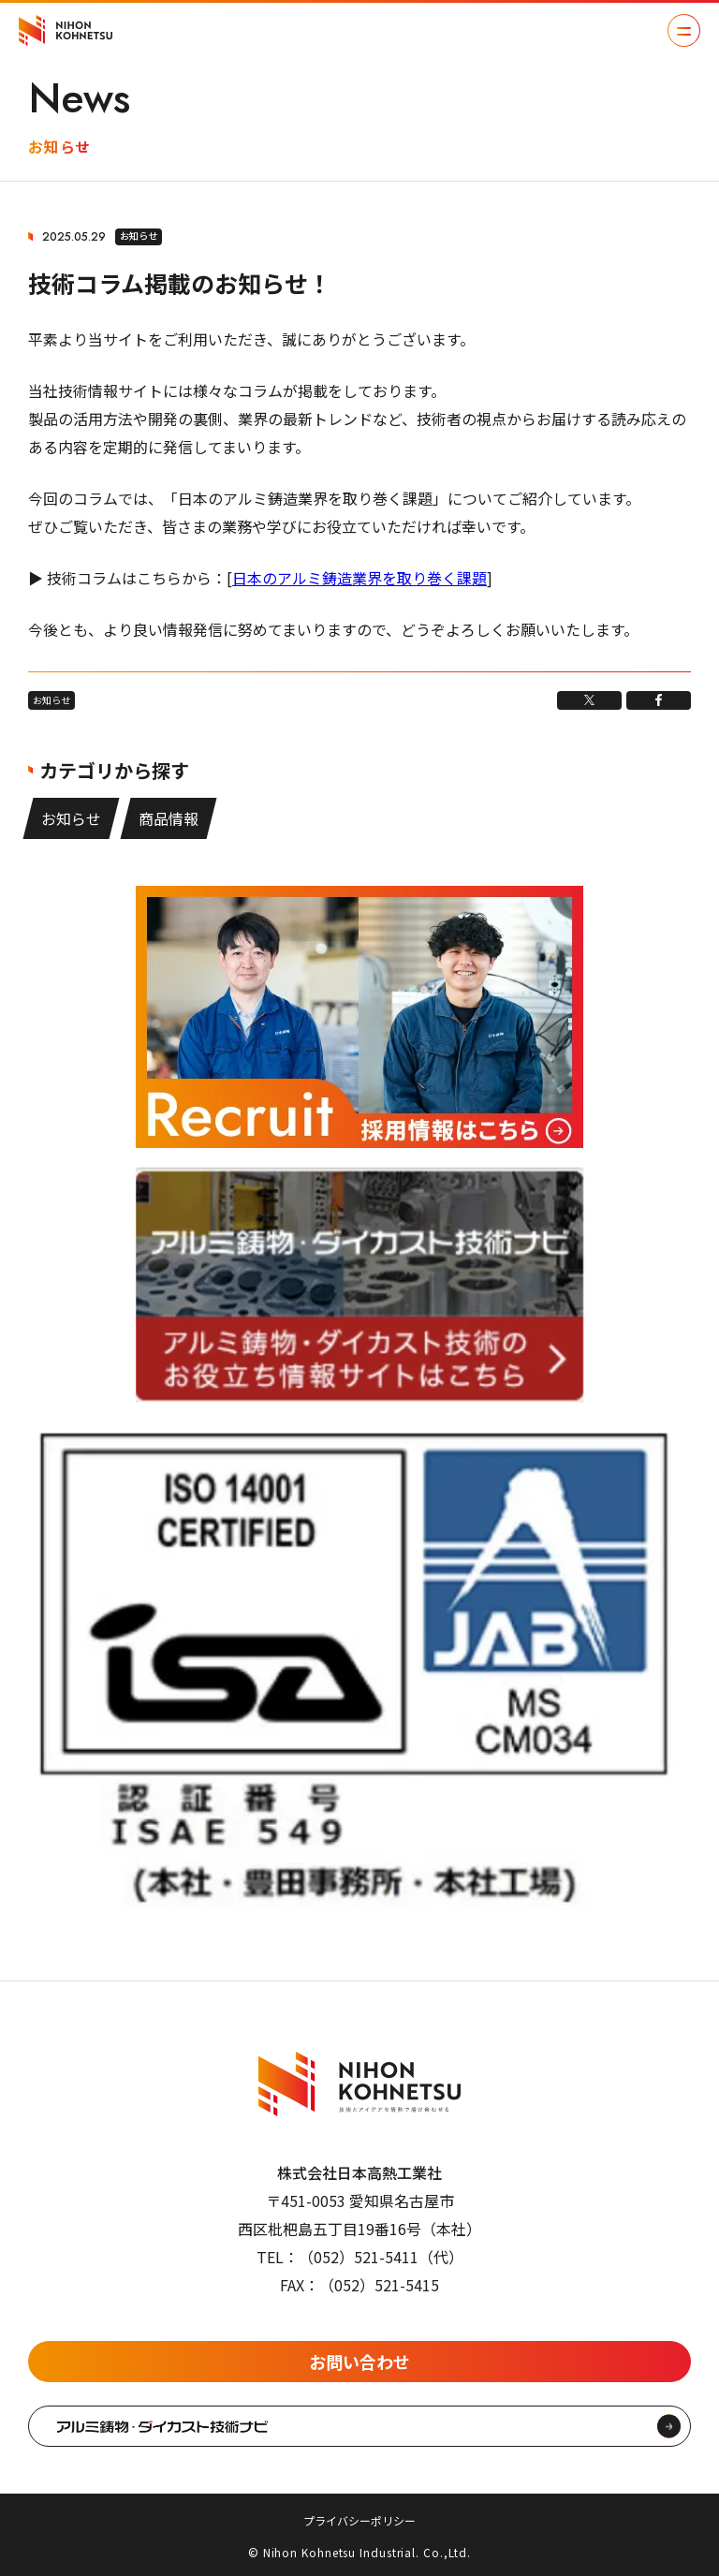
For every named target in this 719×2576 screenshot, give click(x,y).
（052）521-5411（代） (381, 2256)
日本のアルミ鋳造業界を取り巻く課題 (359, 578)
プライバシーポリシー (359, 2520)
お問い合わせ (359, 2361)
